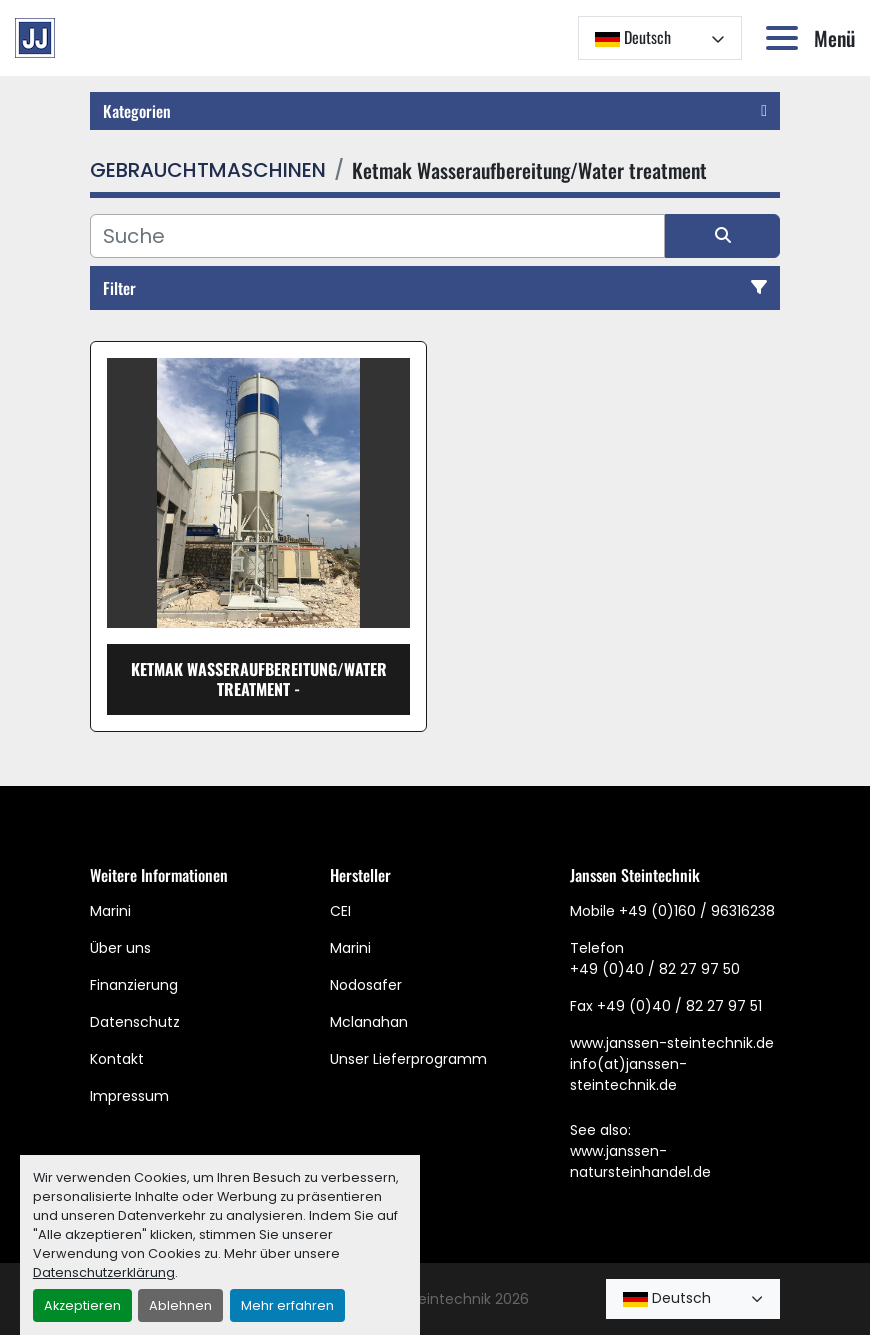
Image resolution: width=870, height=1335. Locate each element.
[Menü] (786, 38)
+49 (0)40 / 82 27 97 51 (679, 1006)
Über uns (120, 948)
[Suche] (377, 236)
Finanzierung (134, 985)
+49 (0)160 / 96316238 (697, 911)
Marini (110, 911)
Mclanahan (369, 1022)
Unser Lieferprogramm (408, 1059)
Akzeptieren (82, 1305)
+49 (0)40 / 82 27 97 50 (655, 969)
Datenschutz (135, 1022)
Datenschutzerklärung (104, 1272)
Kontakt (117, 1059)
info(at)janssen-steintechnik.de (628, 1074)
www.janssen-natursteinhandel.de (640, 1161)
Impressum (129, 1096)
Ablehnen (180, 1305)
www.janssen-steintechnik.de (672, 1043)
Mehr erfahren (287, 1305)
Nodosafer (366, 985)
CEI (340, 911)
